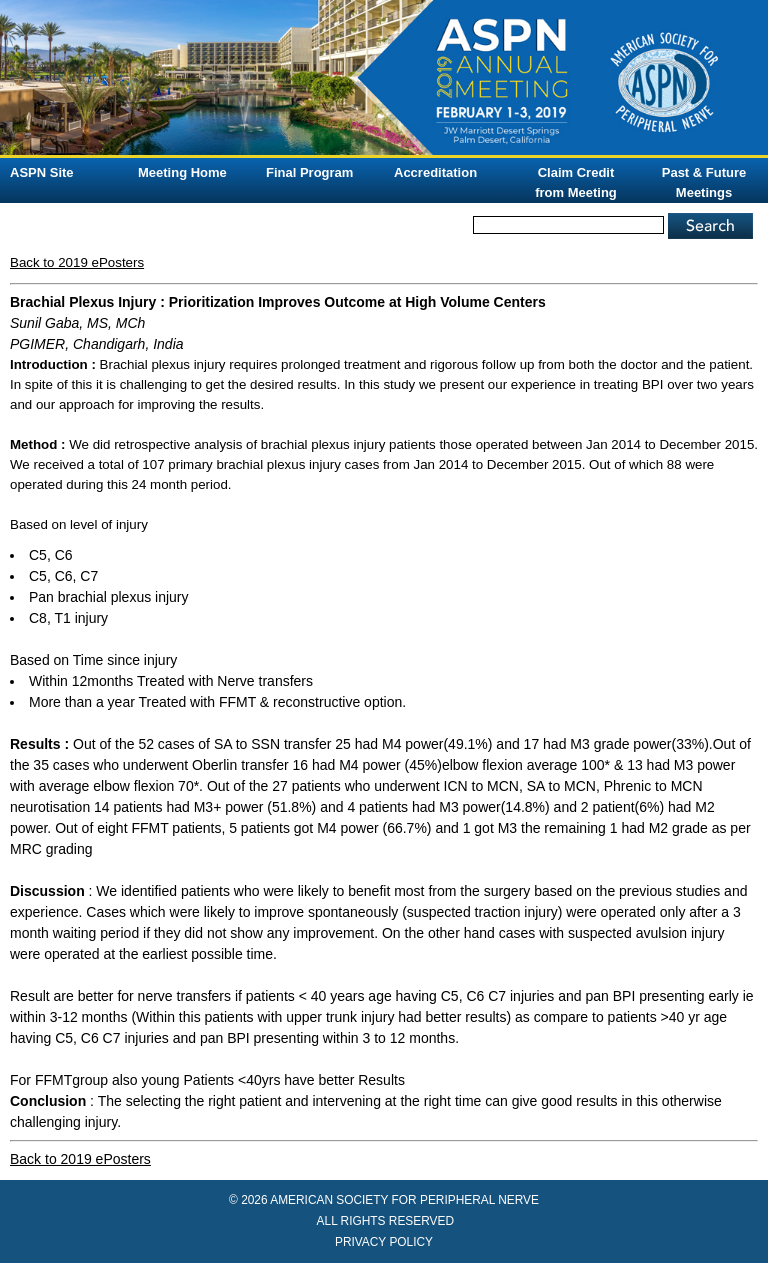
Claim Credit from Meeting (576, 182)
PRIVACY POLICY (384, 1242)
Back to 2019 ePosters (77, 262)
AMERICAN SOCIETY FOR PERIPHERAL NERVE (404, 1200)
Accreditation (435, 172)
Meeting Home (182, 172)
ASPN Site (42, 172)
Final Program (309, 172)
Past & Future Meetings (704, 182)
